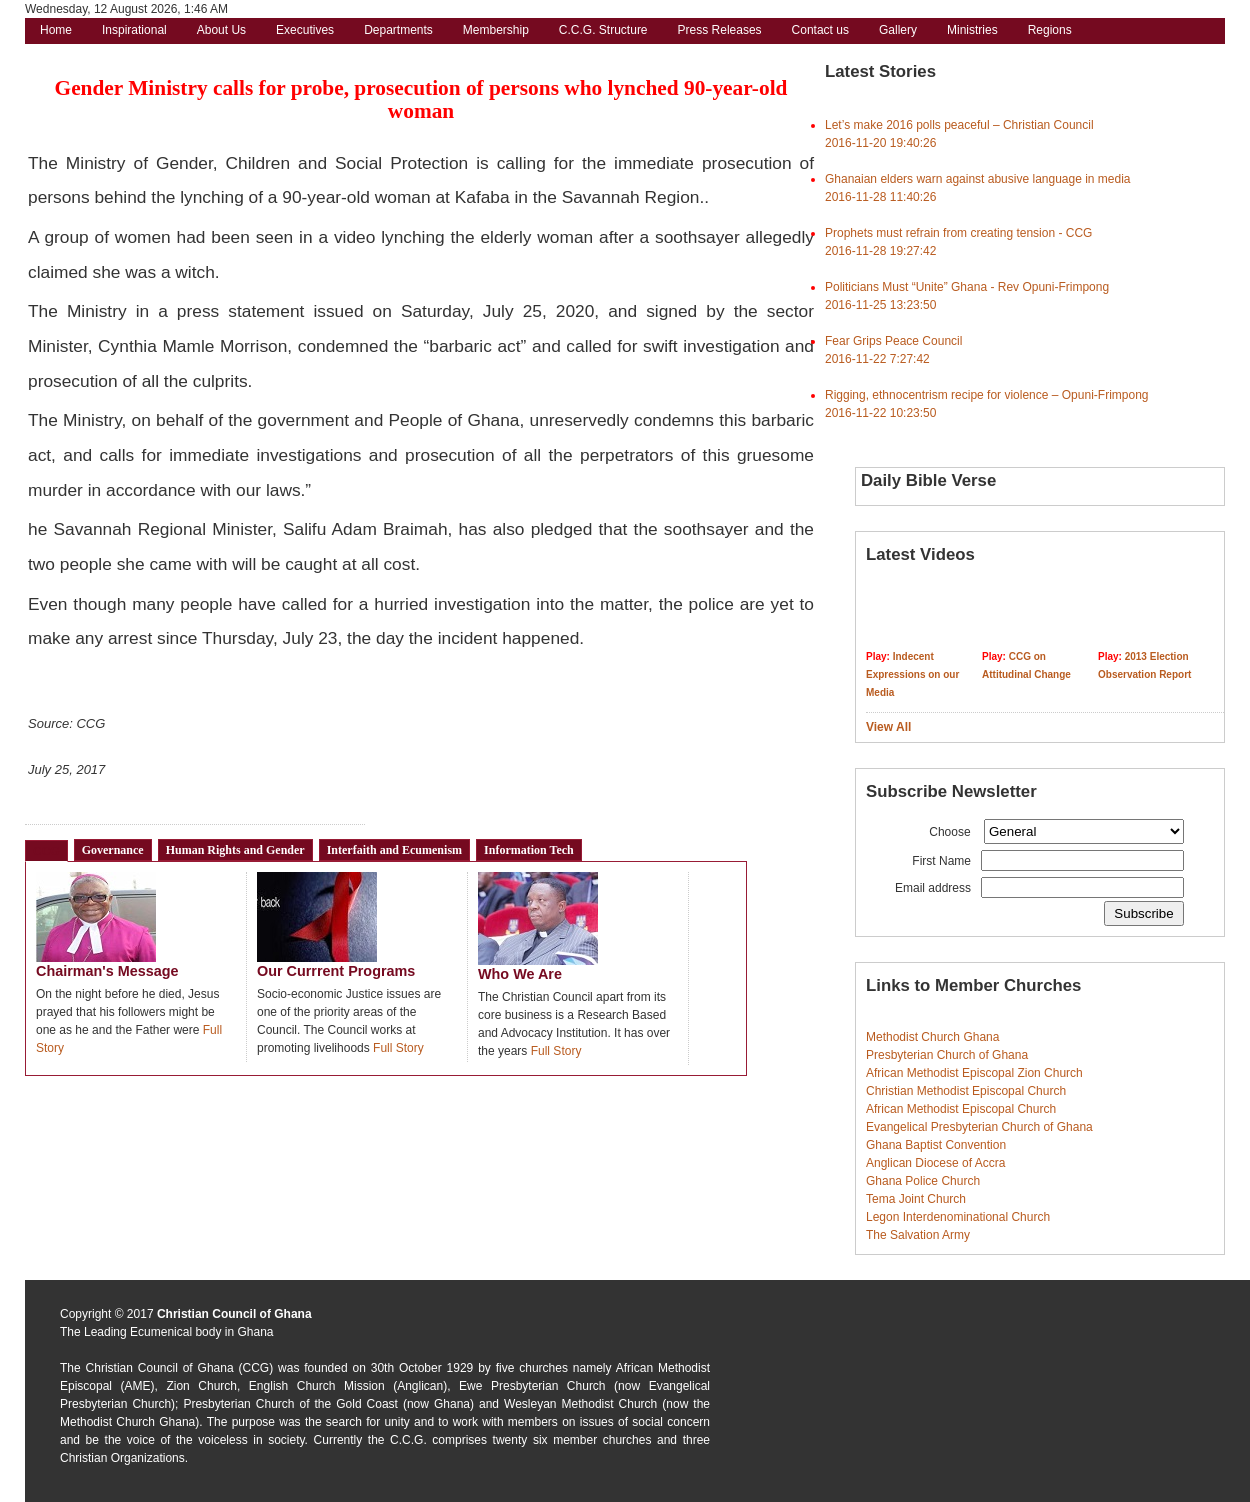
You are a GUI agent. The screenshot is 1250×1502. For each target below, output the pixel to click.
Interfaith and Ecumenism (394, 850)
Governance (113, 850)
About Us (221, 30)
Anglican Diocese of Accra (935, 1163)
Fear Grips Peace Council (893, 341)
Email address (933, 888)
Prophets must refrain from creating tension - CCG (958, 233)
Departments (398, 30)
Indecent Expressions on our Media (912, 674)
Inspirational (134, 30)
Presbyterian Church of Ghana (947, 1055)
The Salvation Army (918, 1235)
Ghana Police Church (923, 1181)
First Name (941, 861)
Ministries (972, 30)
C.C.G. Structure (603, 30)
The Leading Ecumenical (126, 1332)
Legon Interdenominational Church (958, 1217)
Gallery (898, 30)
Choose (949, 832)
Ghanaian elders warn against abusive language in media (978, 179)
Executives (305, 30)
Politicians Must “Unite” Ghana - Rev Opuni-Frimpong (967, 287)
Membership (496, 30)
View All (888, 727)
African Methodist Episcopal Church (961, 1109)
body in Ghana (234, 1332)
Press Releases (720, 30)
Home (56, 30)
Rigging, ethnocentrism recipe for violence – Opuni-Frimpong (987, 395)
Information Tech (529, 850)
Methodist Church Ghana (932, 1037)
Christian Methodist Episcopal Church (966, 1091)
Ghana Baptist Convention (936, 1145)
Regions (1050, 30)
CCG (46, 851)
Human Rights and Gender (235, 850)
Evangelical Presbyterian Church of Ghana (979, 1127)
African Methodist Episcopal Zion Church (974, 1073)
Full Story (398, 1048)
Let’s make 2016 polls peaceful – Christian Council (959, 125)
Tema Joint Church (916, 1199)
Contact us (820, 30)
